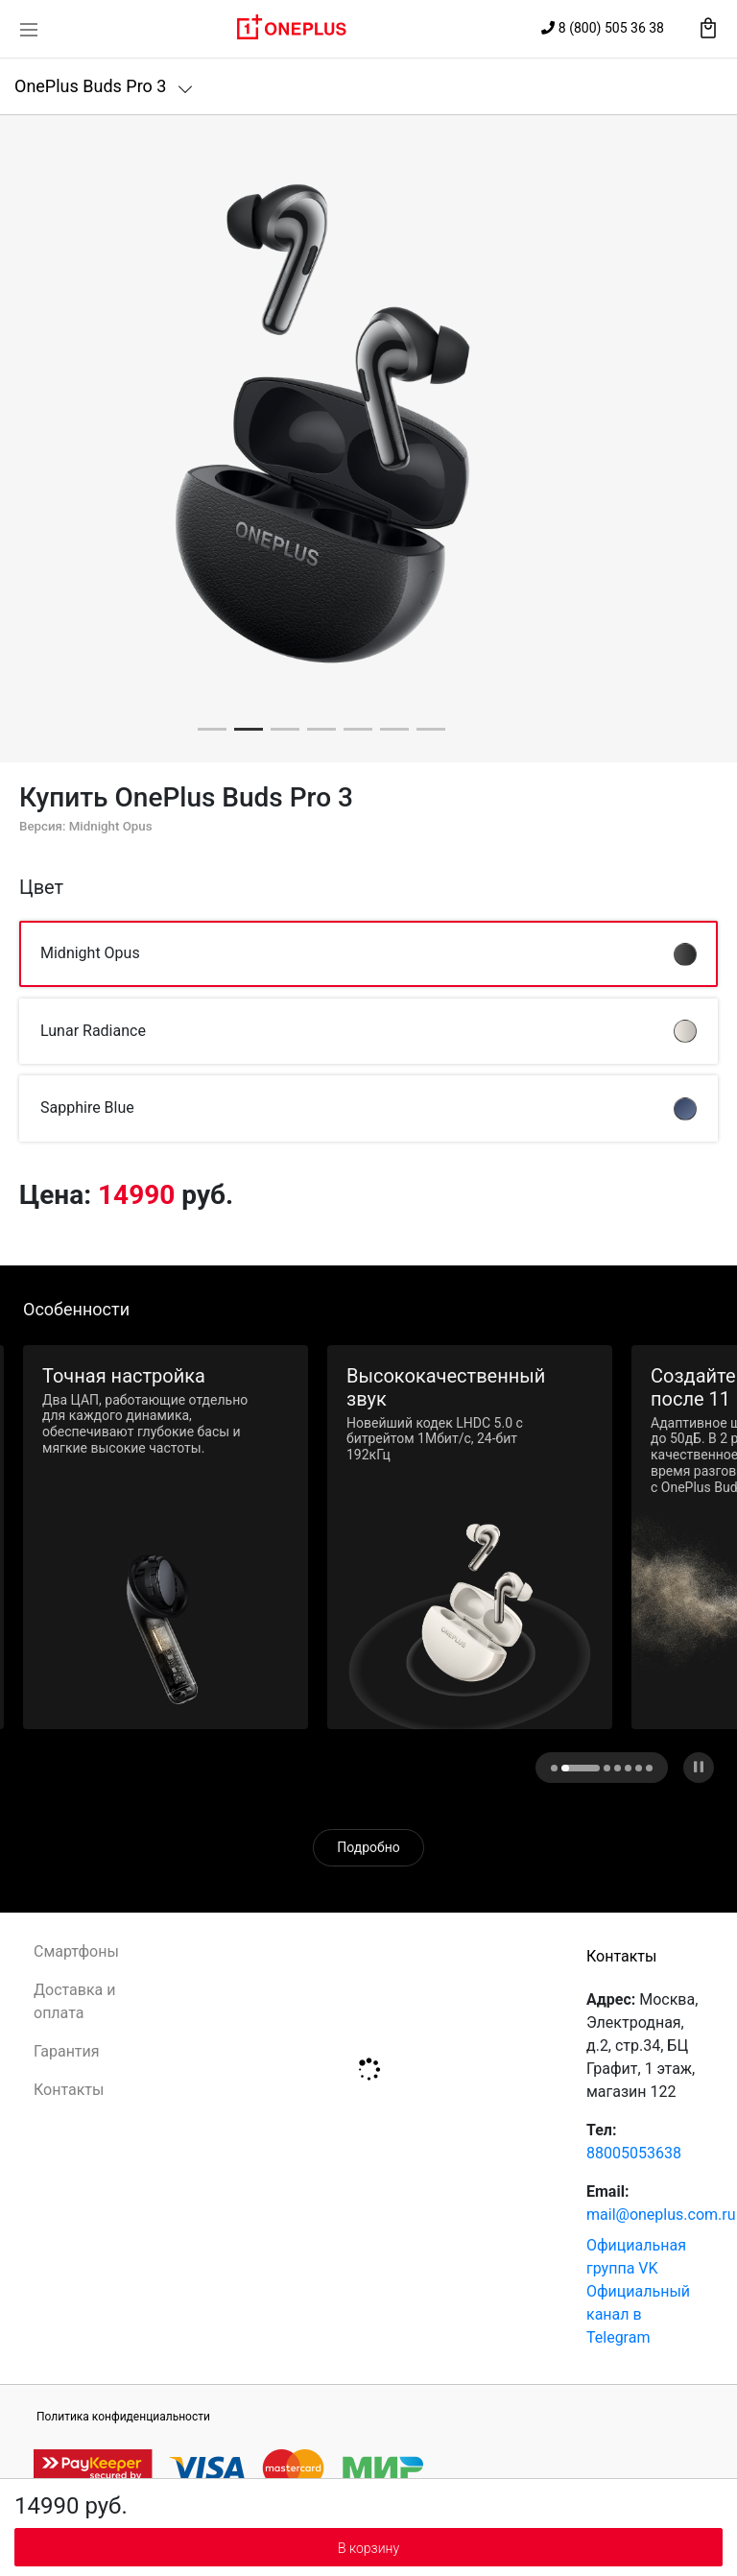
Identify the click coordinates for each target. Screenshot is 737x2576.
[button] (212, 729)
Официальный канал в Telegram (638, 2314)
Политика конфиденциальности (123, 2416)
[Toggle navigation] (29, 29)
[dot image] (564, 1768)
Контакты (69, 2090)
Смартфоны (76, 1951)
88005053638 (633, 2153)
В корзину (368, 2548)
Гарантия (67, 2051)
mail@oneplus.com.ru (661, 2214)
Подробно (368, 1847)
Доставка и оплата (75, 2001)
